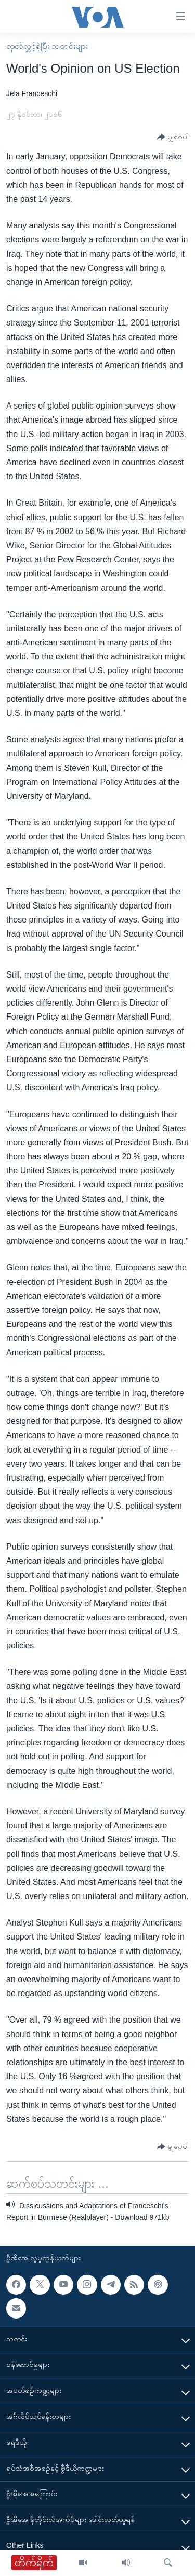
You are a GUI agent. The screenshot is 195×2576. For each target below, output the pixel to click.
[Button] (173, 137)
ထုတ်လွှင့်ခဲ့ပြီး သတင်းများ (47, 46)
